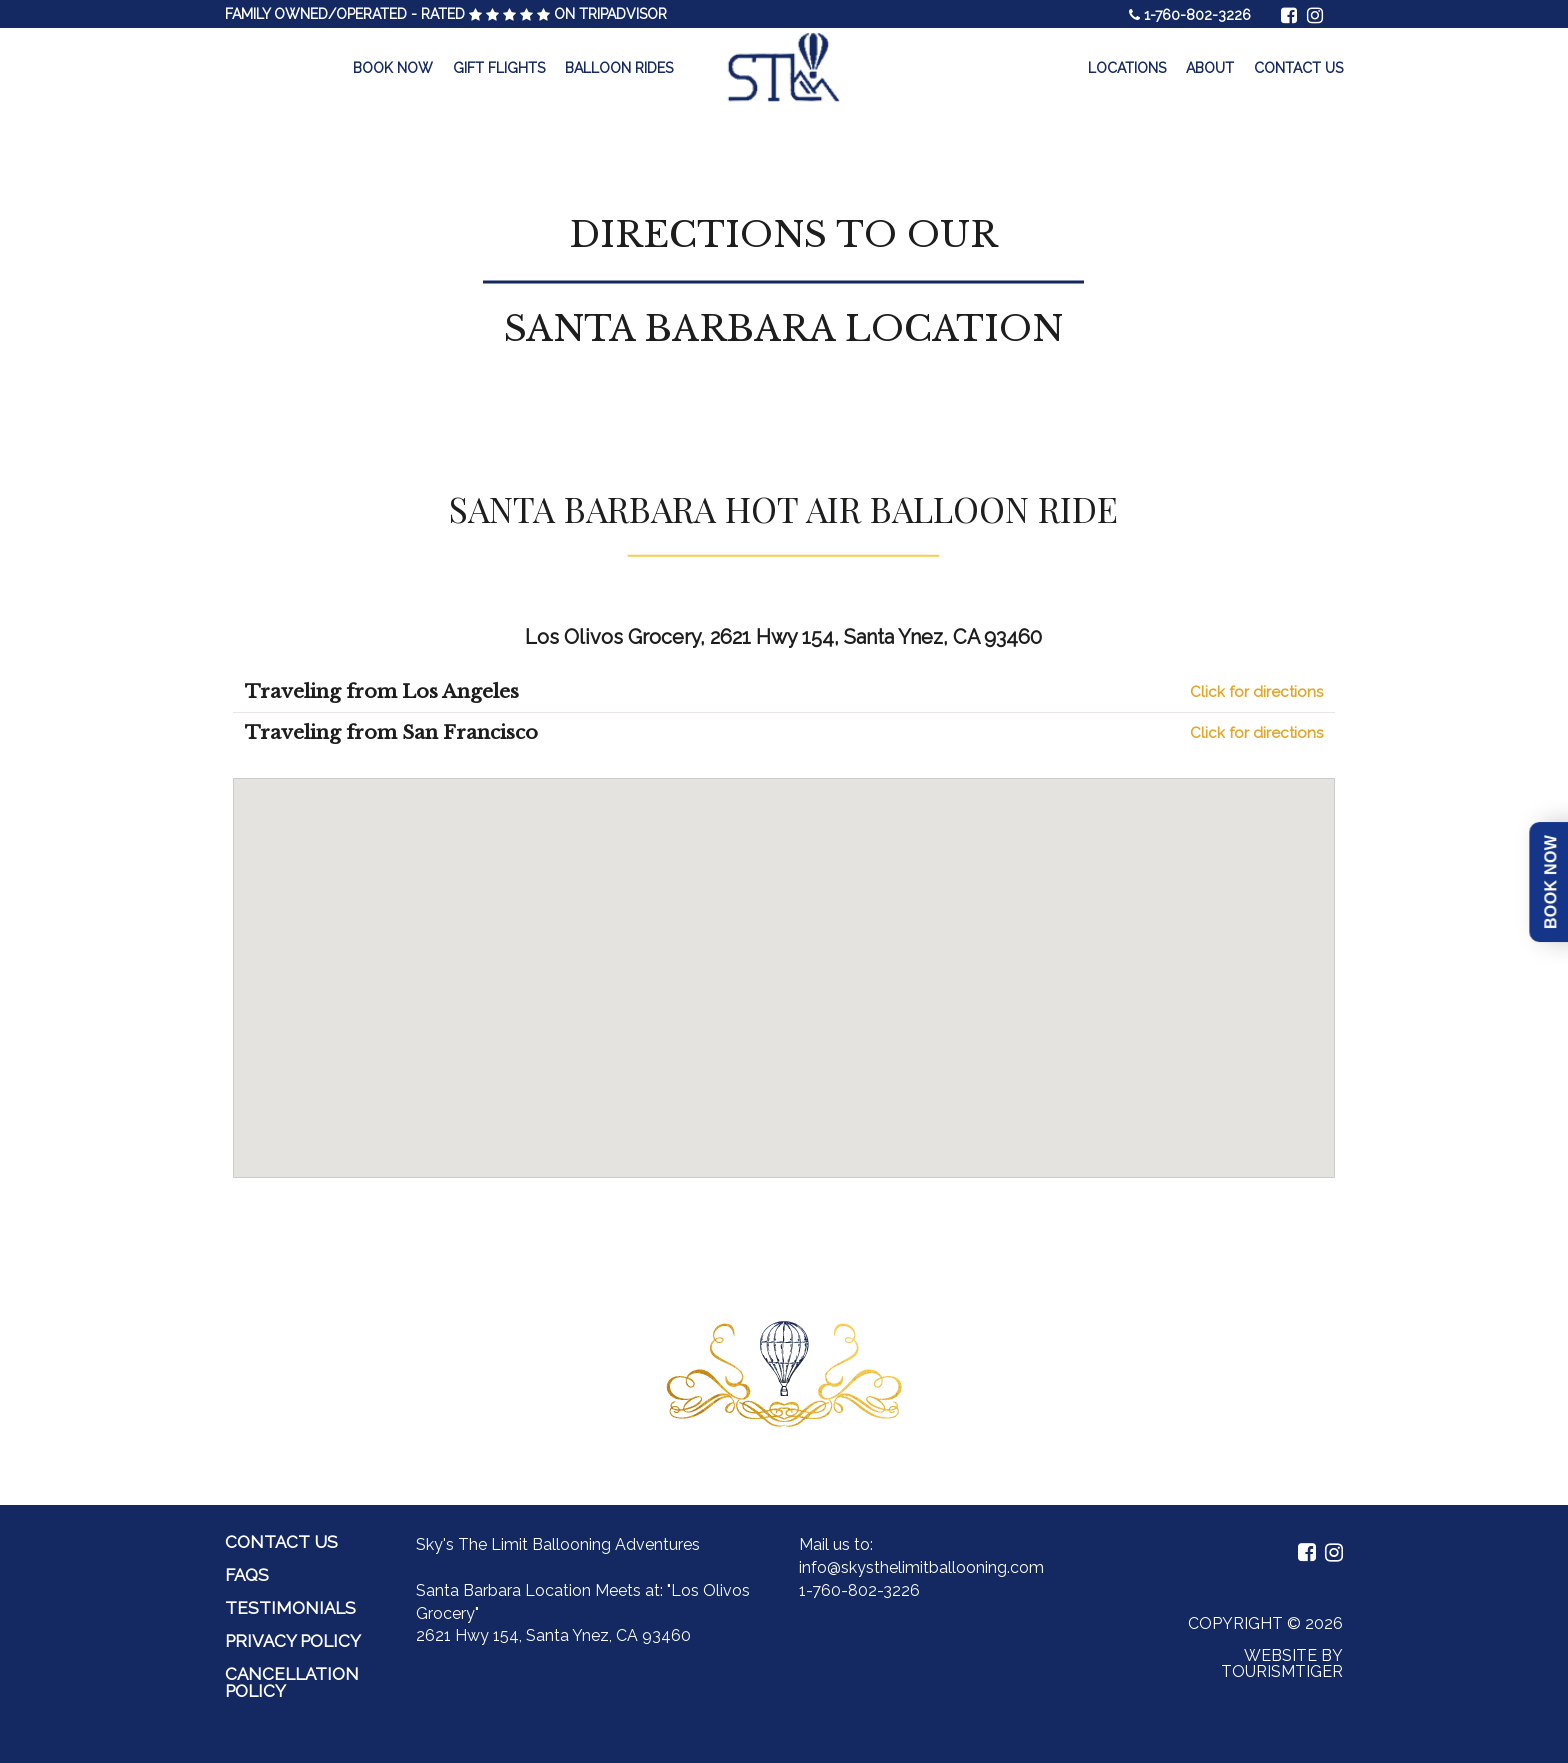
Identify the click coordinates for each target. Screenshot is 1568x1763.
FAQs (247, 1575)
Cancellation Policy (292, 1682)
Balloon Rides (619, 68)
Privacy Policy (293, 1641)
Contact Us (1298, 68)
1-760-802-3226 (1197, 15)
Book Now (393, 68)
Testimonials (290, 1608)
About (1210, 68)
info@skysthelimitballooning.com (921, 1567)
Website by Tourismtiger (1282, 1663)
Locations (1127, 68)
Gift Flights (499, 68)
